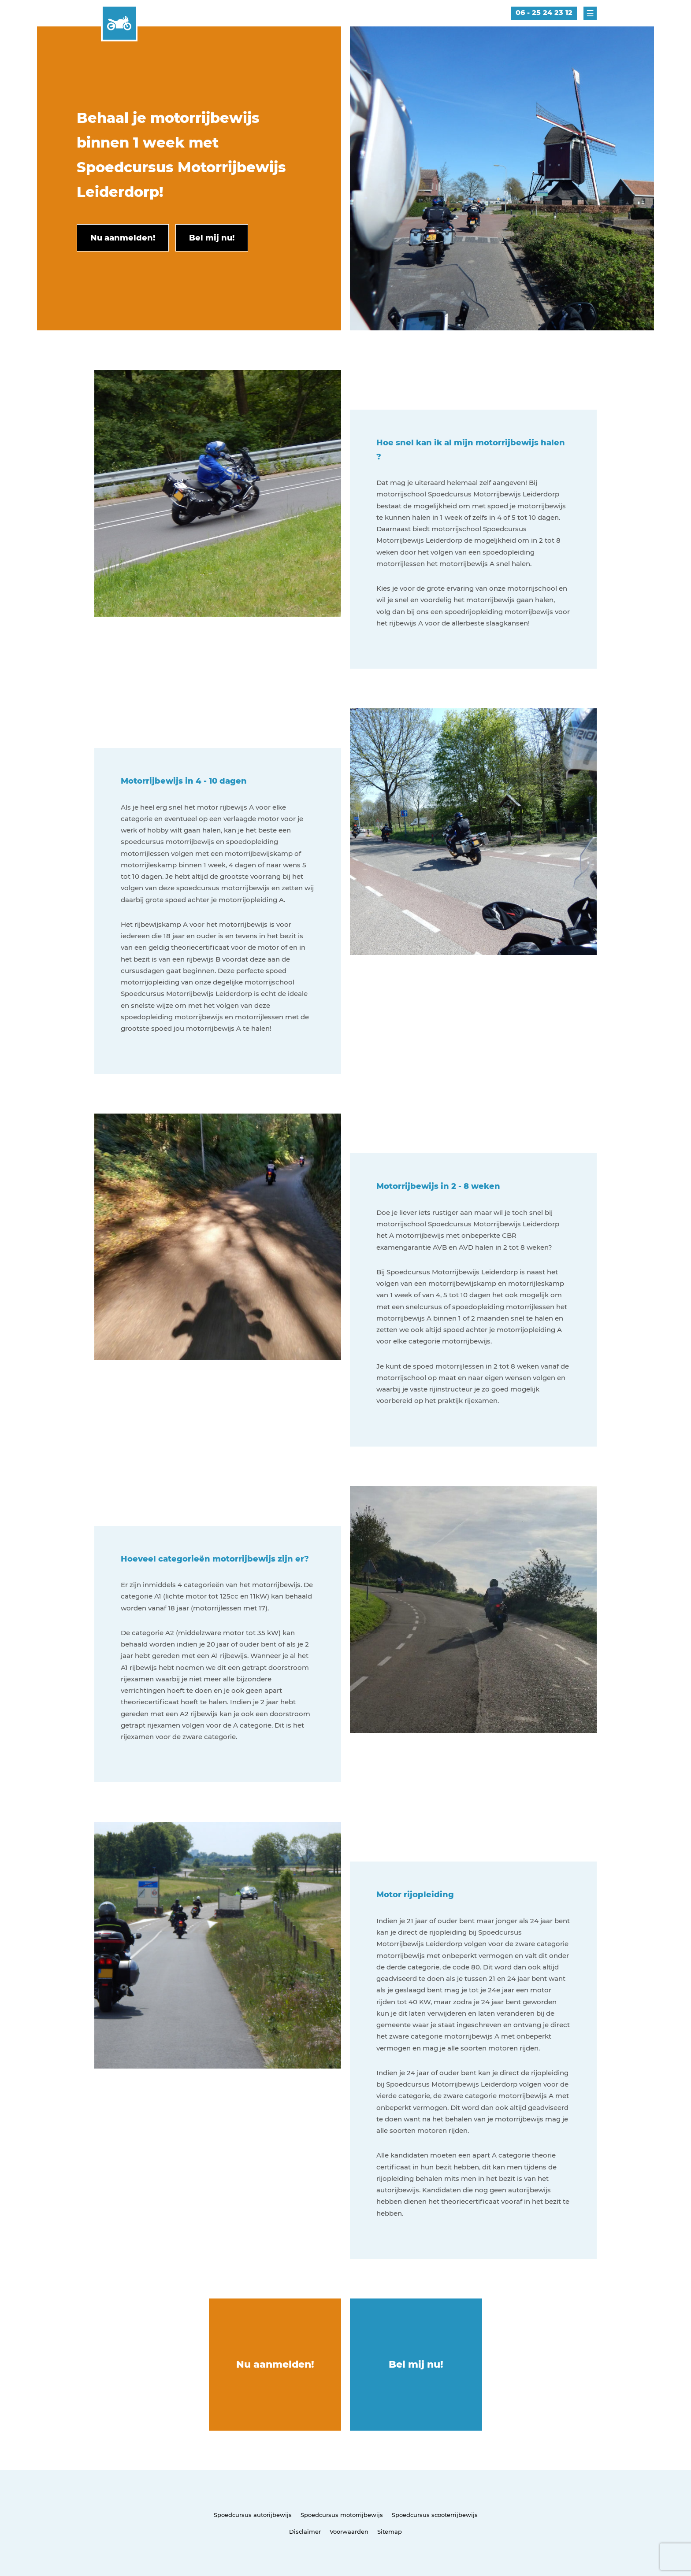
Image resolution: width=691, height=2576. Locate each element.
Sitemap (389, 2531)
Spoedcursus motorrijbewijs (342, 2514)
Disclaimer (305, 2531)
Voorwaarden (349, 2531)
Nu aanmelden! (275, 2364)
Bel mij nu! (416, 2364)
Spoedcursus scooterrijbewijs (435, 2514)
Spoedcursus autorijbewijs (253, 2514)
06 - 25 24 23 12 (544, 12)
